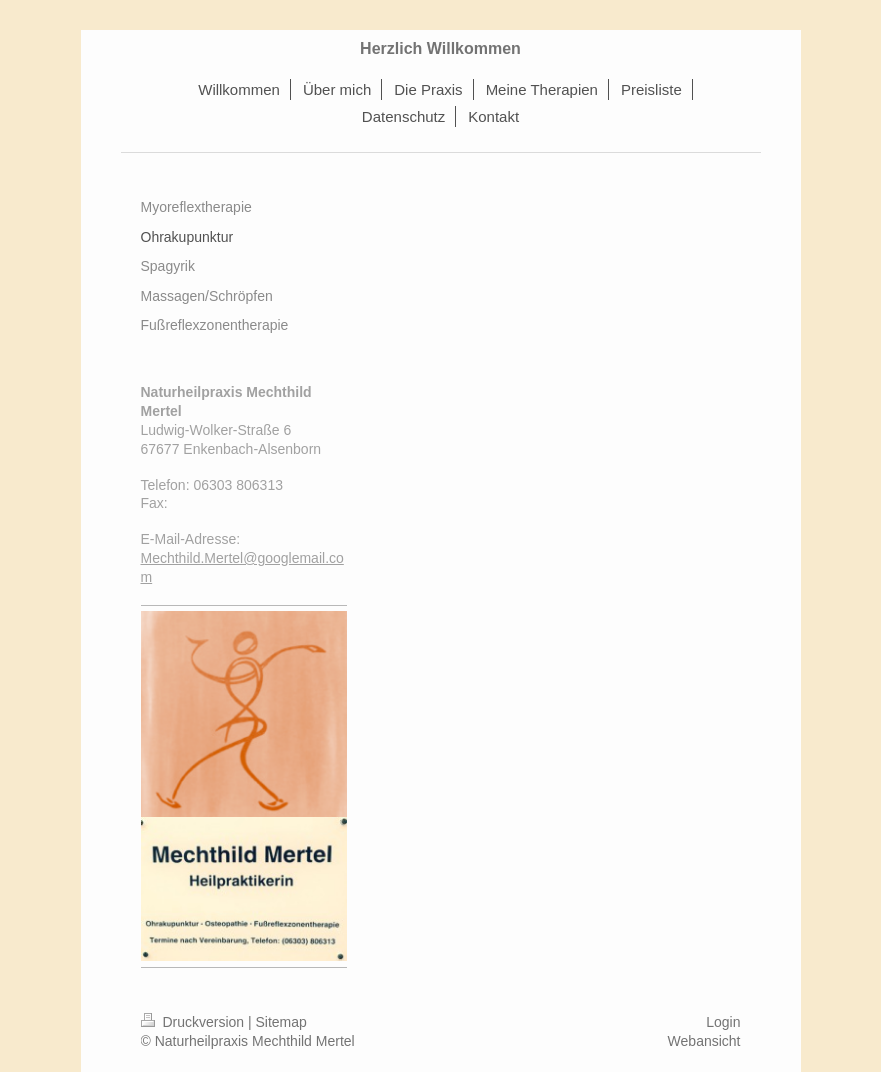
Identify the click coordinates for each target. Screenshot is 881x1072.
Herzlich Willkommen (440, 48)
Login (723, 1022)
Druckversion (194, 1022)
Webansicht (704, 1041)
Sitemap (281, 1022)
